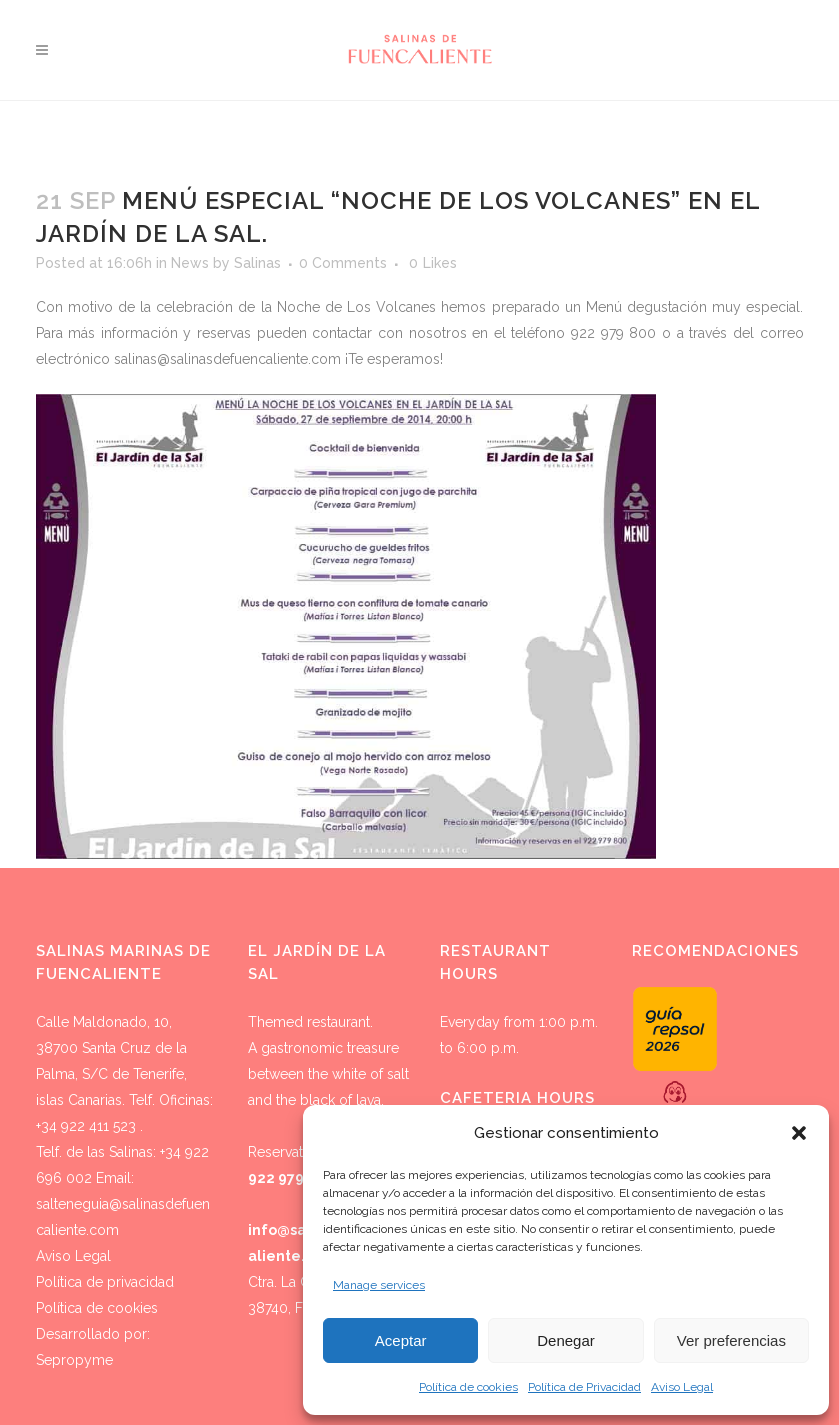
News (190, 263)
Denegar (566, 1340)
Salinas (257, 263)
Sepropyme (74, 1360)
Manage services (379, 1285)
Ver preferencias (731, 1340)
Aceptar (401, 1340)
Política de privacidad (105, 1282)
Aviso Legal (682, 1387)
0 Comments (343, 263)
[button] (799, 1133)
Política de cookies (468, 1387)
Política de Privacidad (584, 1387)
